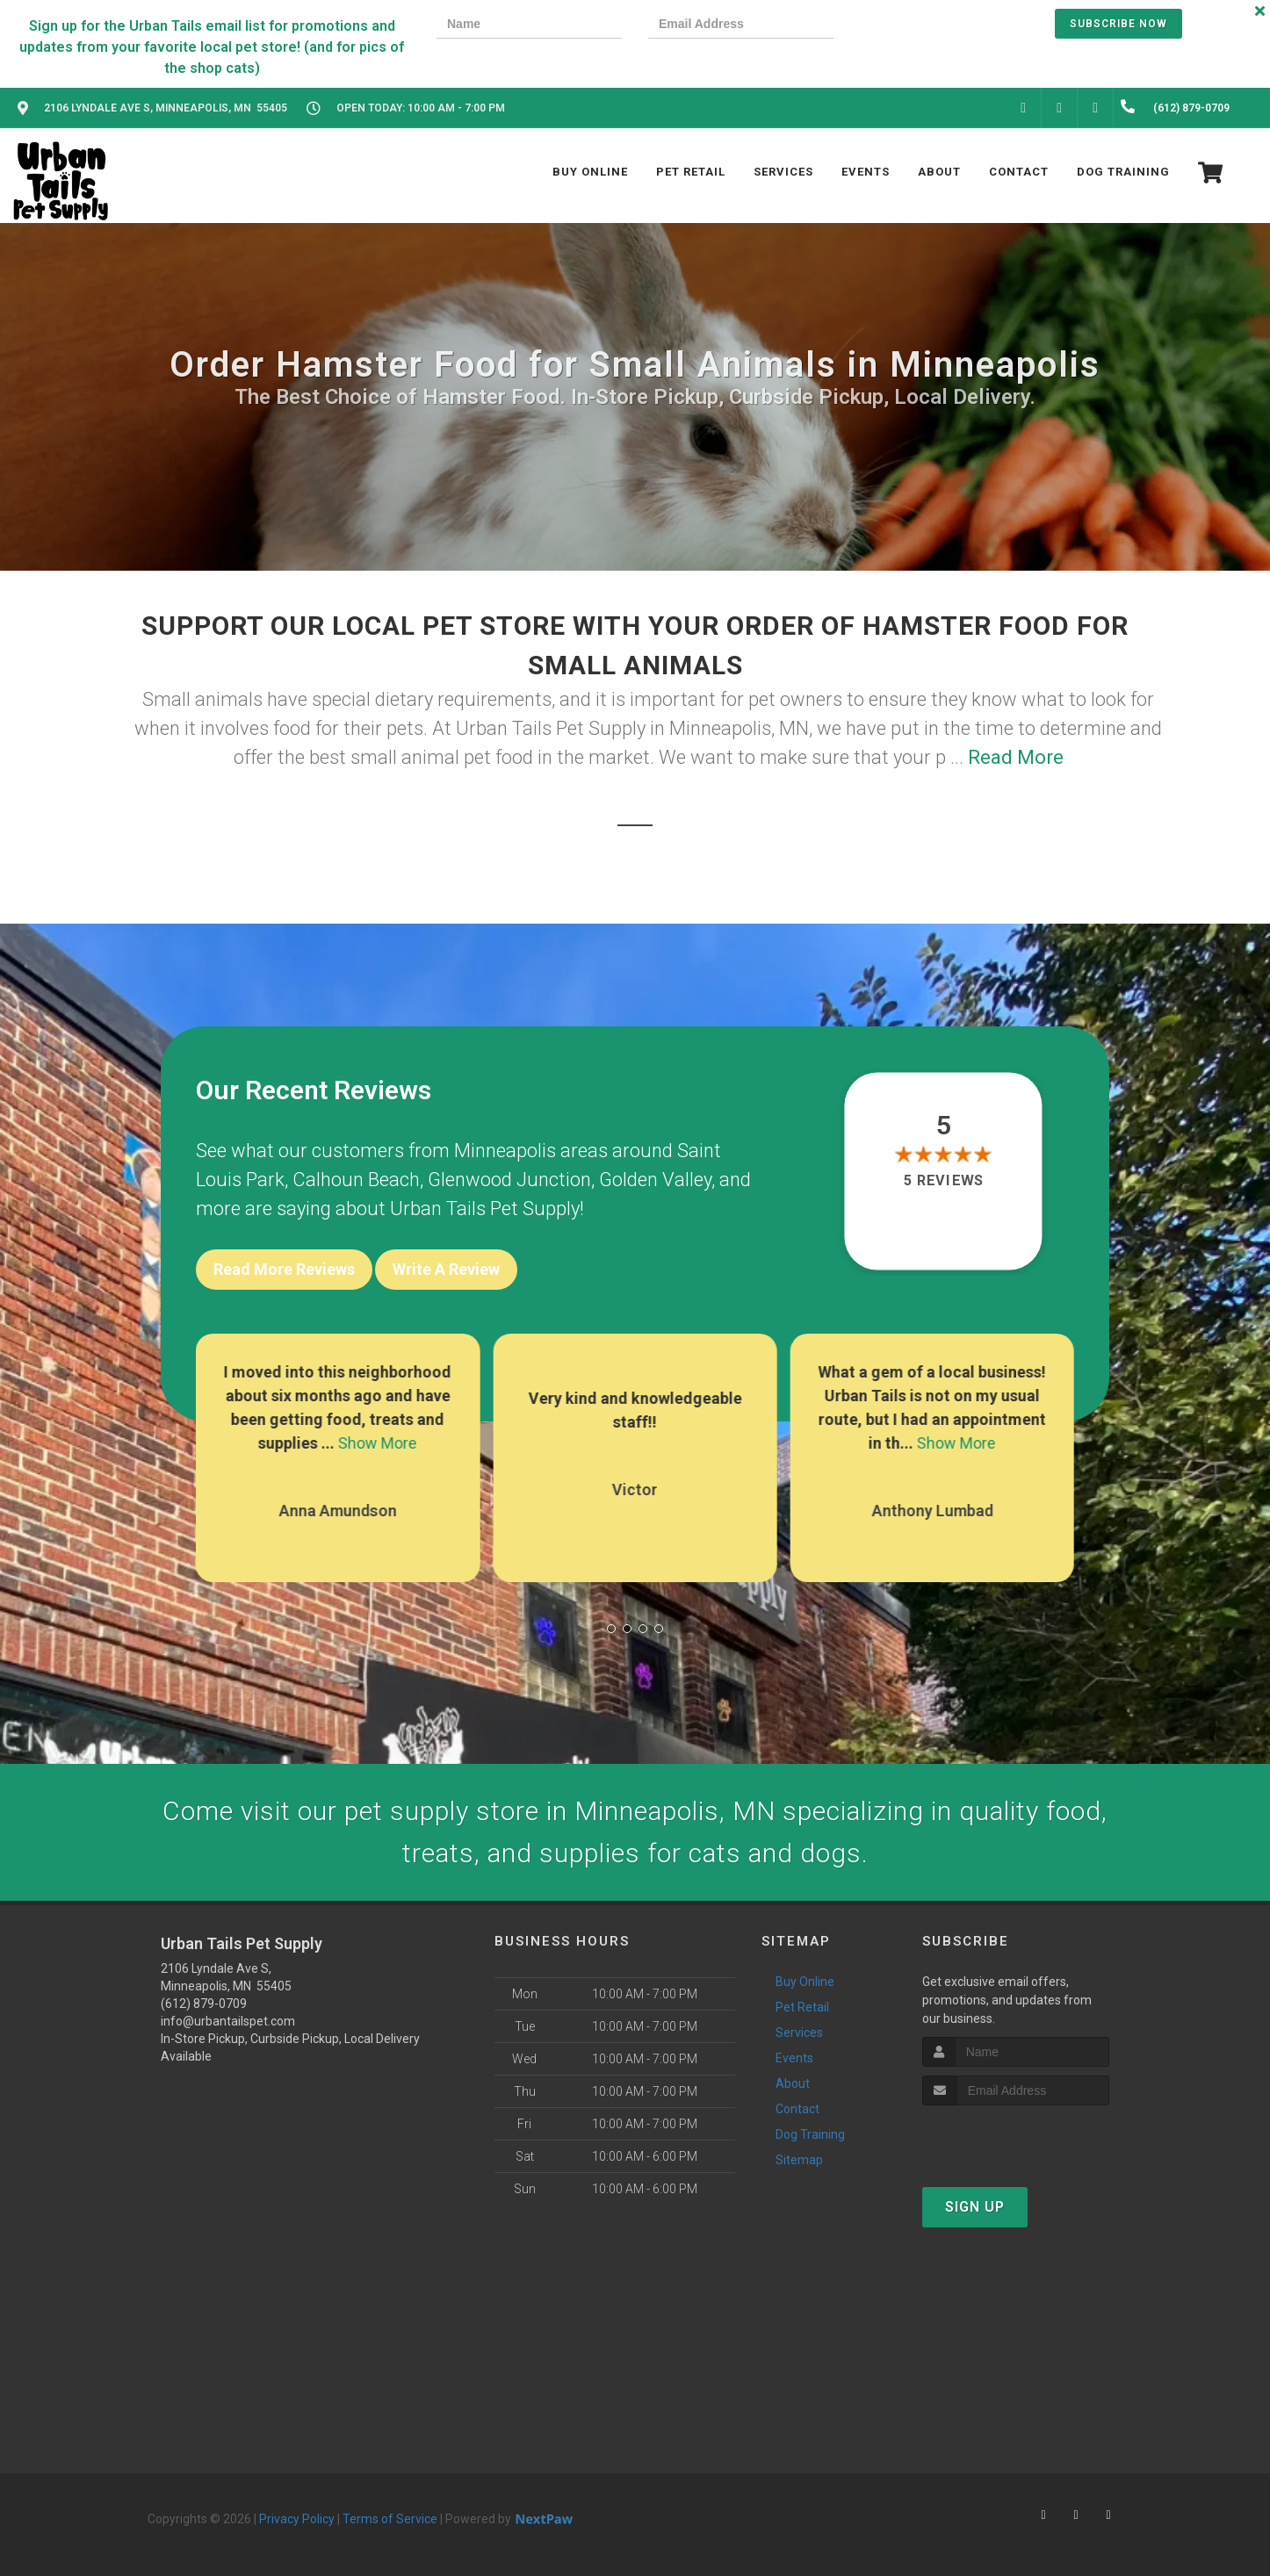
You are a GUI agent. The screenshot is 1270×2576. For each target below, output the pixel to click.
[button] (611, 1628)
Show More (377, 1443)
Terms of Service (390, 2519)
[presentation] (920, 26)
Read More (1016, 757)
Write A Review (446, 1269)
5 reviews (944, 1181)
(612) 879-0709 (204, 2004)
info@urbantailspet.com (228, 2021)
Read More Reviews (284, 1269)
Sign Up (975, 2206)
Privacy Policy (297, 2519)
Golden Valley (655, 1180)
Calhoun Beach (356, 1180)
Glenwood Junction (509, 1180)
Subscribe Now (1118, 24)
